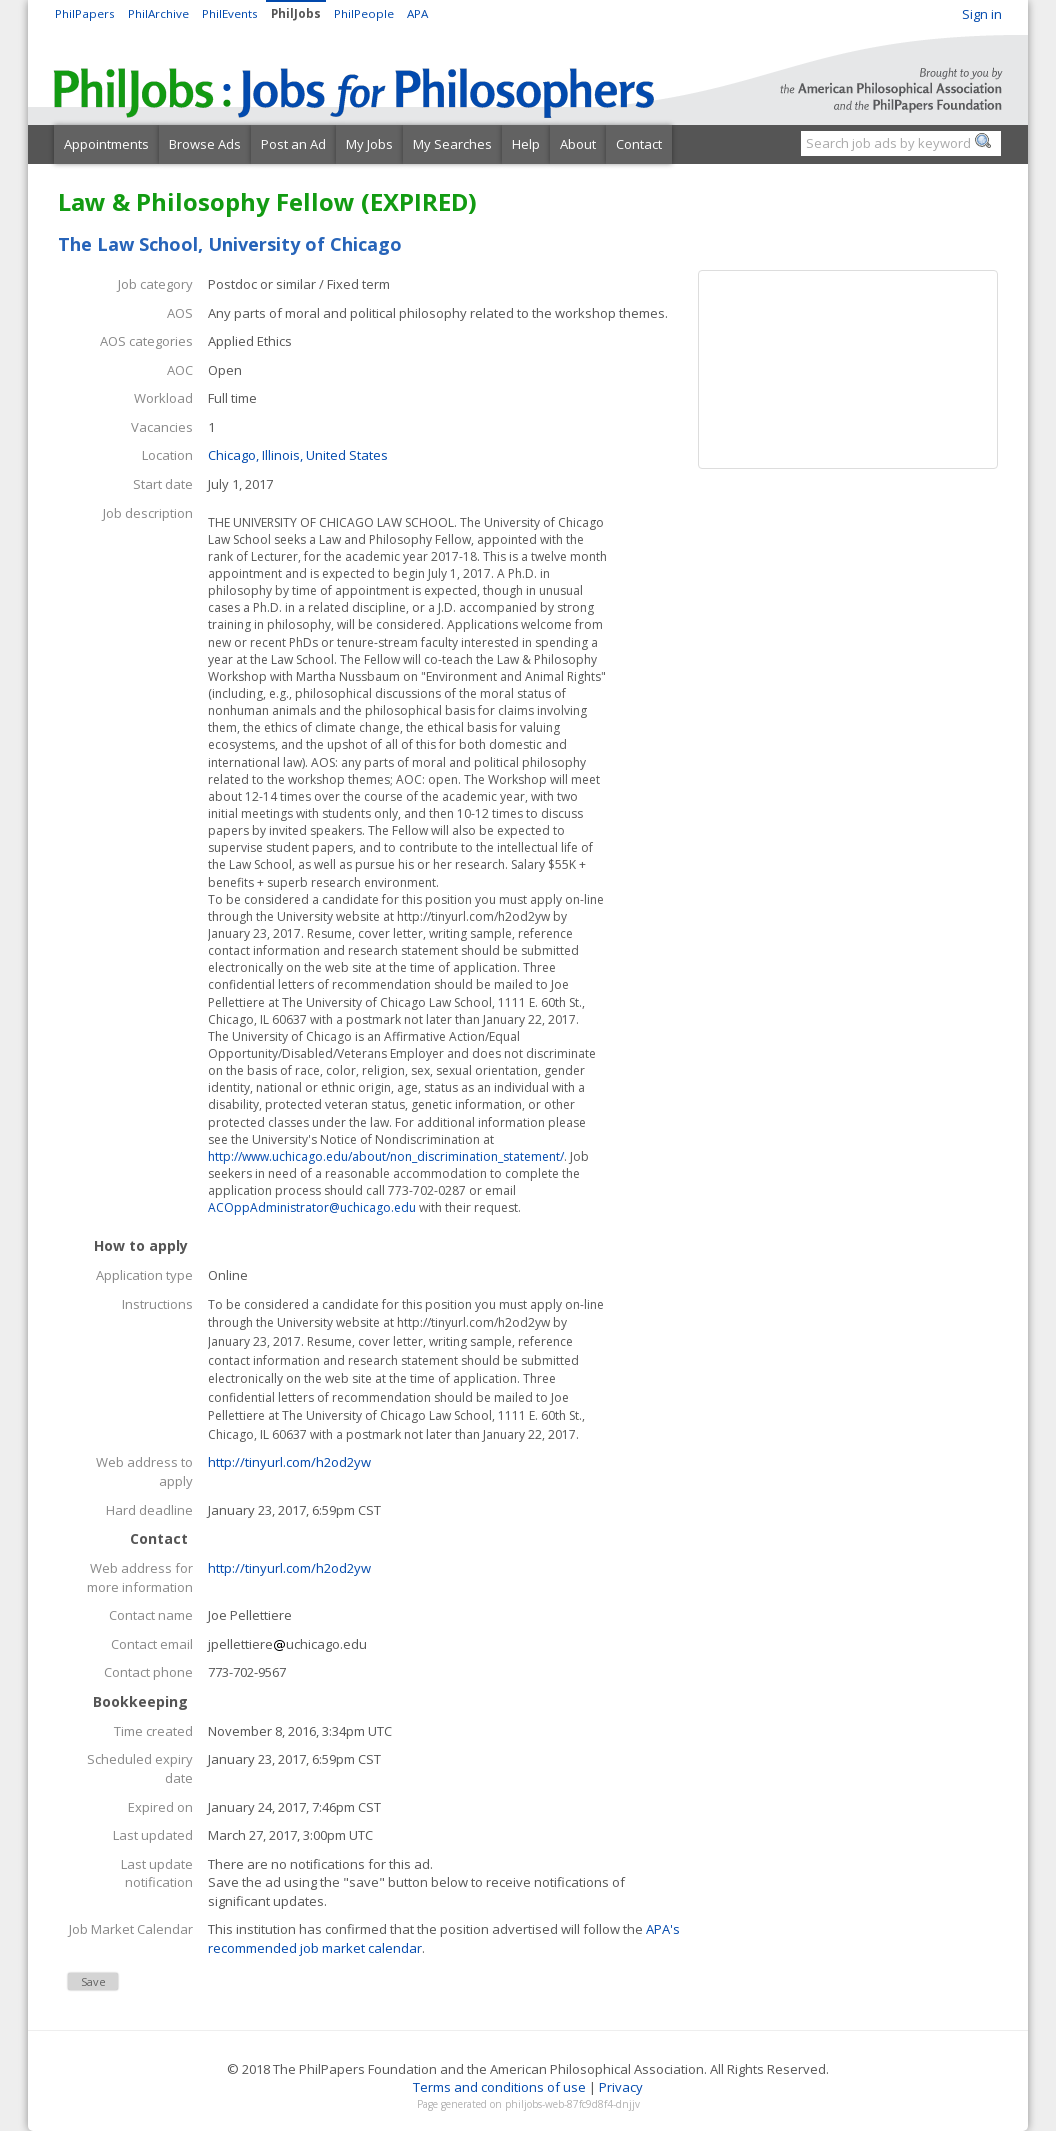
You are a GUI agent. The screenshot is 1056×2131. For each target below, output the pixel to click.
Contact (639, 144)
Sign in (982, 14)
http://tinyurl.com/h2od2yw (289, 1462)
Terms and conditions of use (499, 2087)
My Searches (452, 144)
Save (93, 1981)
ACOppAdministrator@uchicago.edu (312, 1207)
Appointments (106, 144)
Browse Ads (205, 144)
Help (526, 144)
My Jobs (369, 144)
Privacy (621, 2087)
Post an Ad (293, 144)
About (578, 144)
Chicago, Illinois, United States (298, 455)
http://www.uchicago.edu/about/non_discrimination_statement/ (386, 1156)
